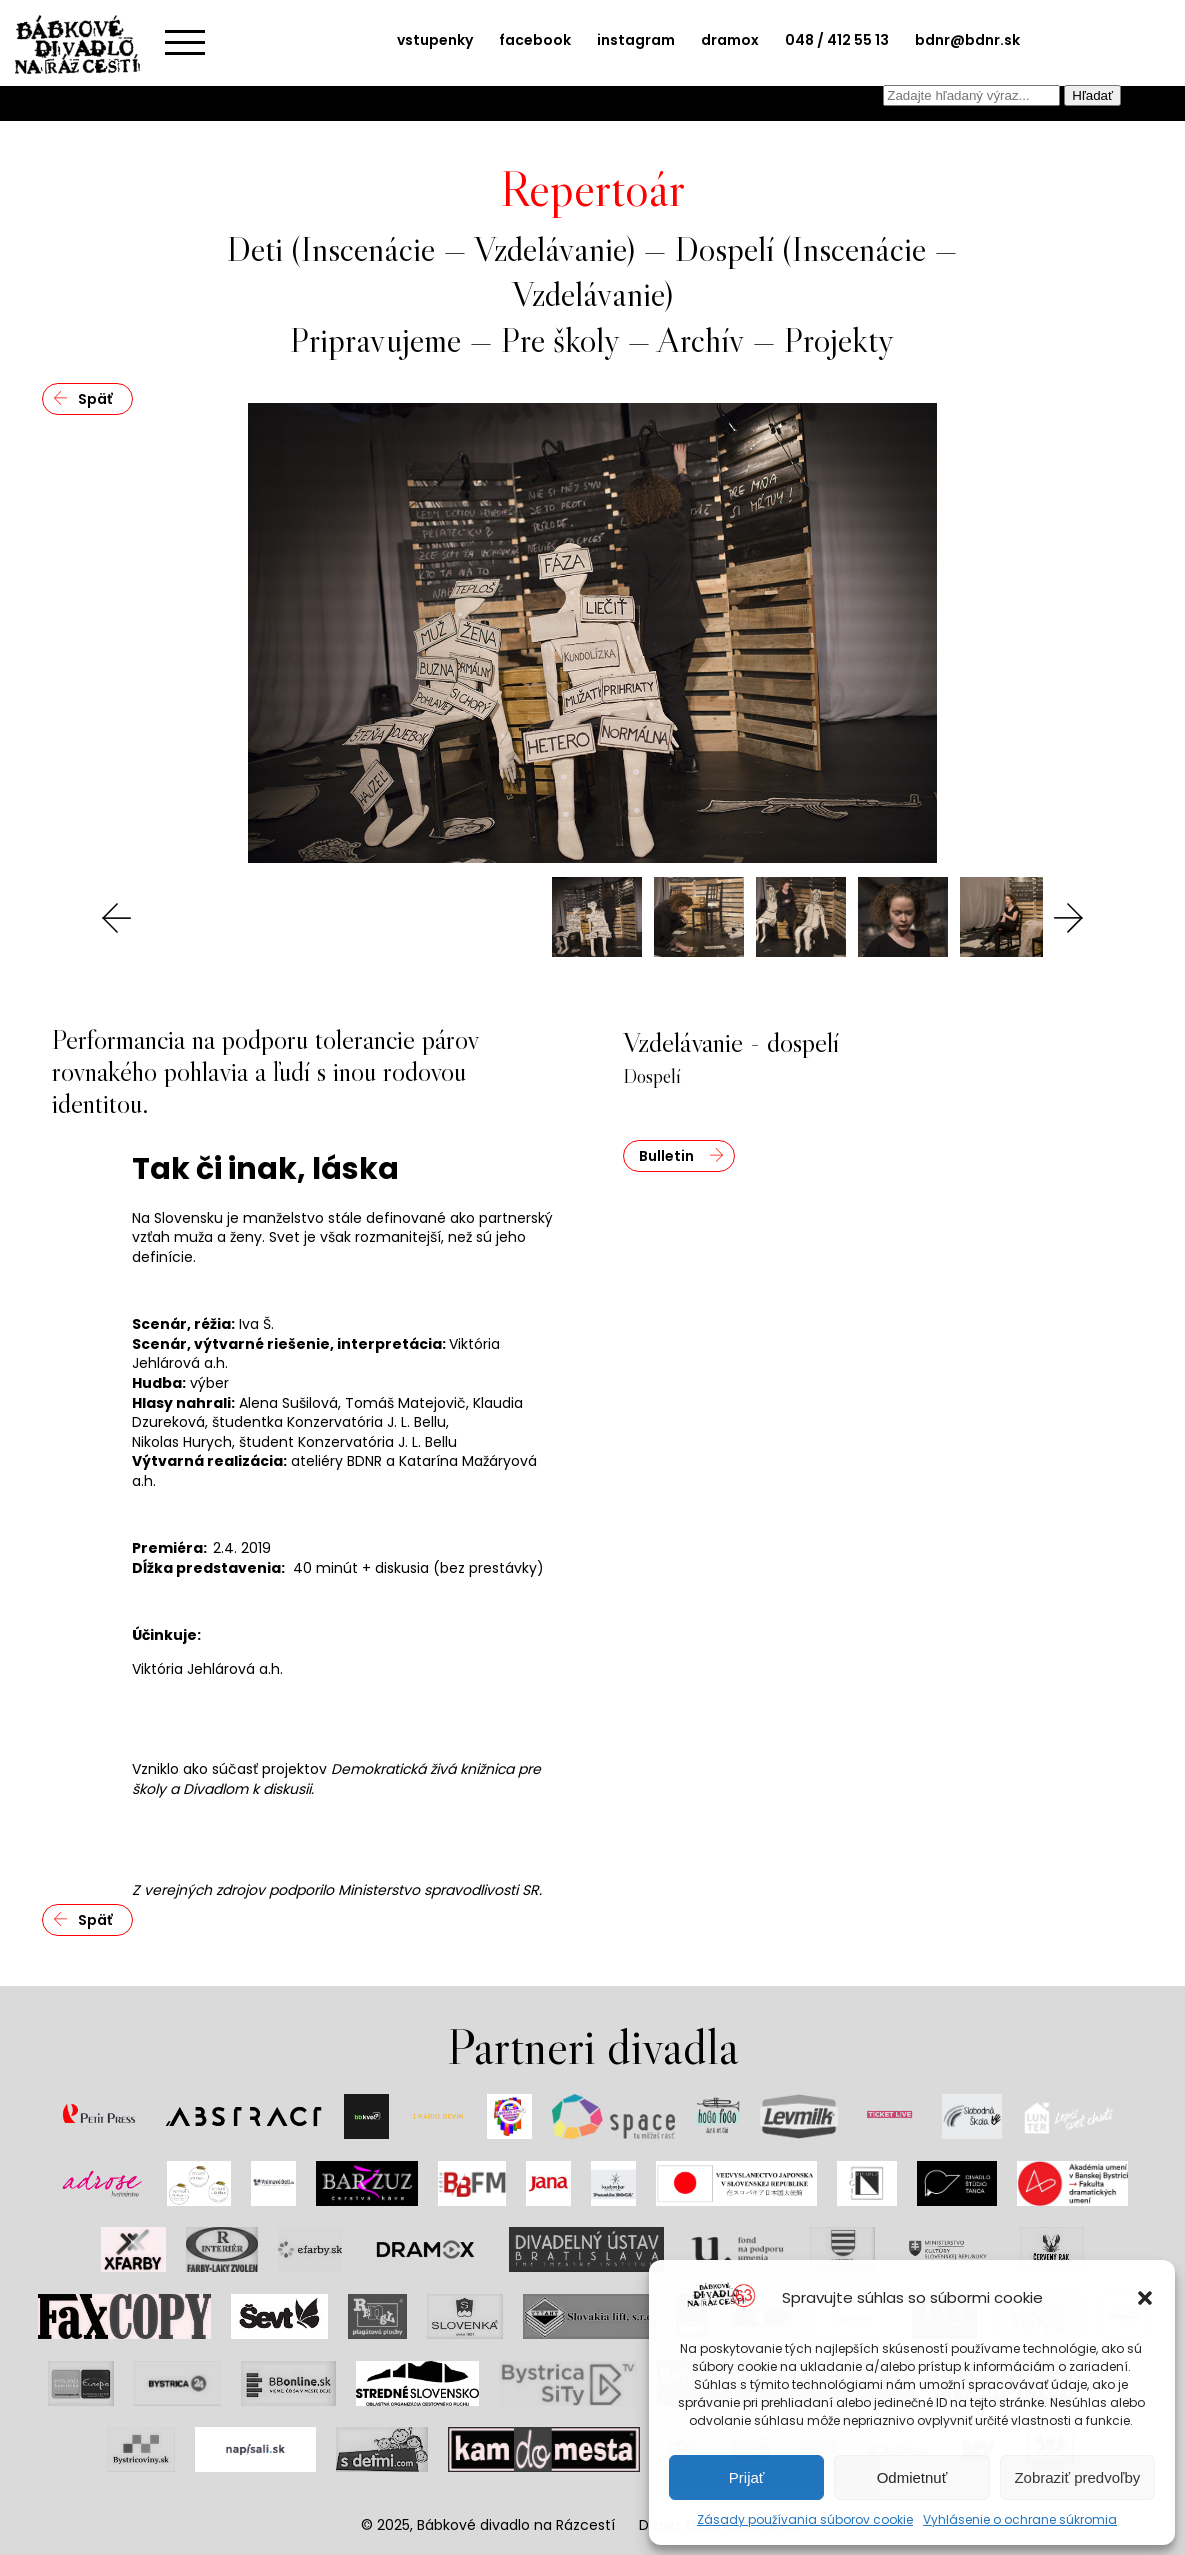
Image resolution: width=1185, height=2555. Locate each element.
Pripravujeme (375, 339)
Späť (95, 399)
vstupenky (435, 40)
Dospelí (724, 248)
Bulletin (666, 1156)
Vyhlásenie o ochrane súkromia (1020, 2519)
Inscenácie (368, 248)
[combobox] (971, 95)
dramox (730, 40)
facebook (535, 40)
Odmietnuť (912, 2477)
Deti (255, 248)
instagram (636, 40)
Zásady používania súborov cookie (805, 2519)
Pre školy (560, 339)
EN (1131, 96)
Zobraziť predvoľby (1077, 2477)
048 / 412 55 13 (837, 40)
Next (1068, 918)
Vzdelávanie (550, 248)
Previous (117, 918)
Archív (700, 339)
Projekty (839, 339)
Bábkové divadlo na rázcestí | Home (85, 45)
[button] (1145, 2298)
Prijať (747, 2477)
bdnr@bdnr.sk (967, 40)
